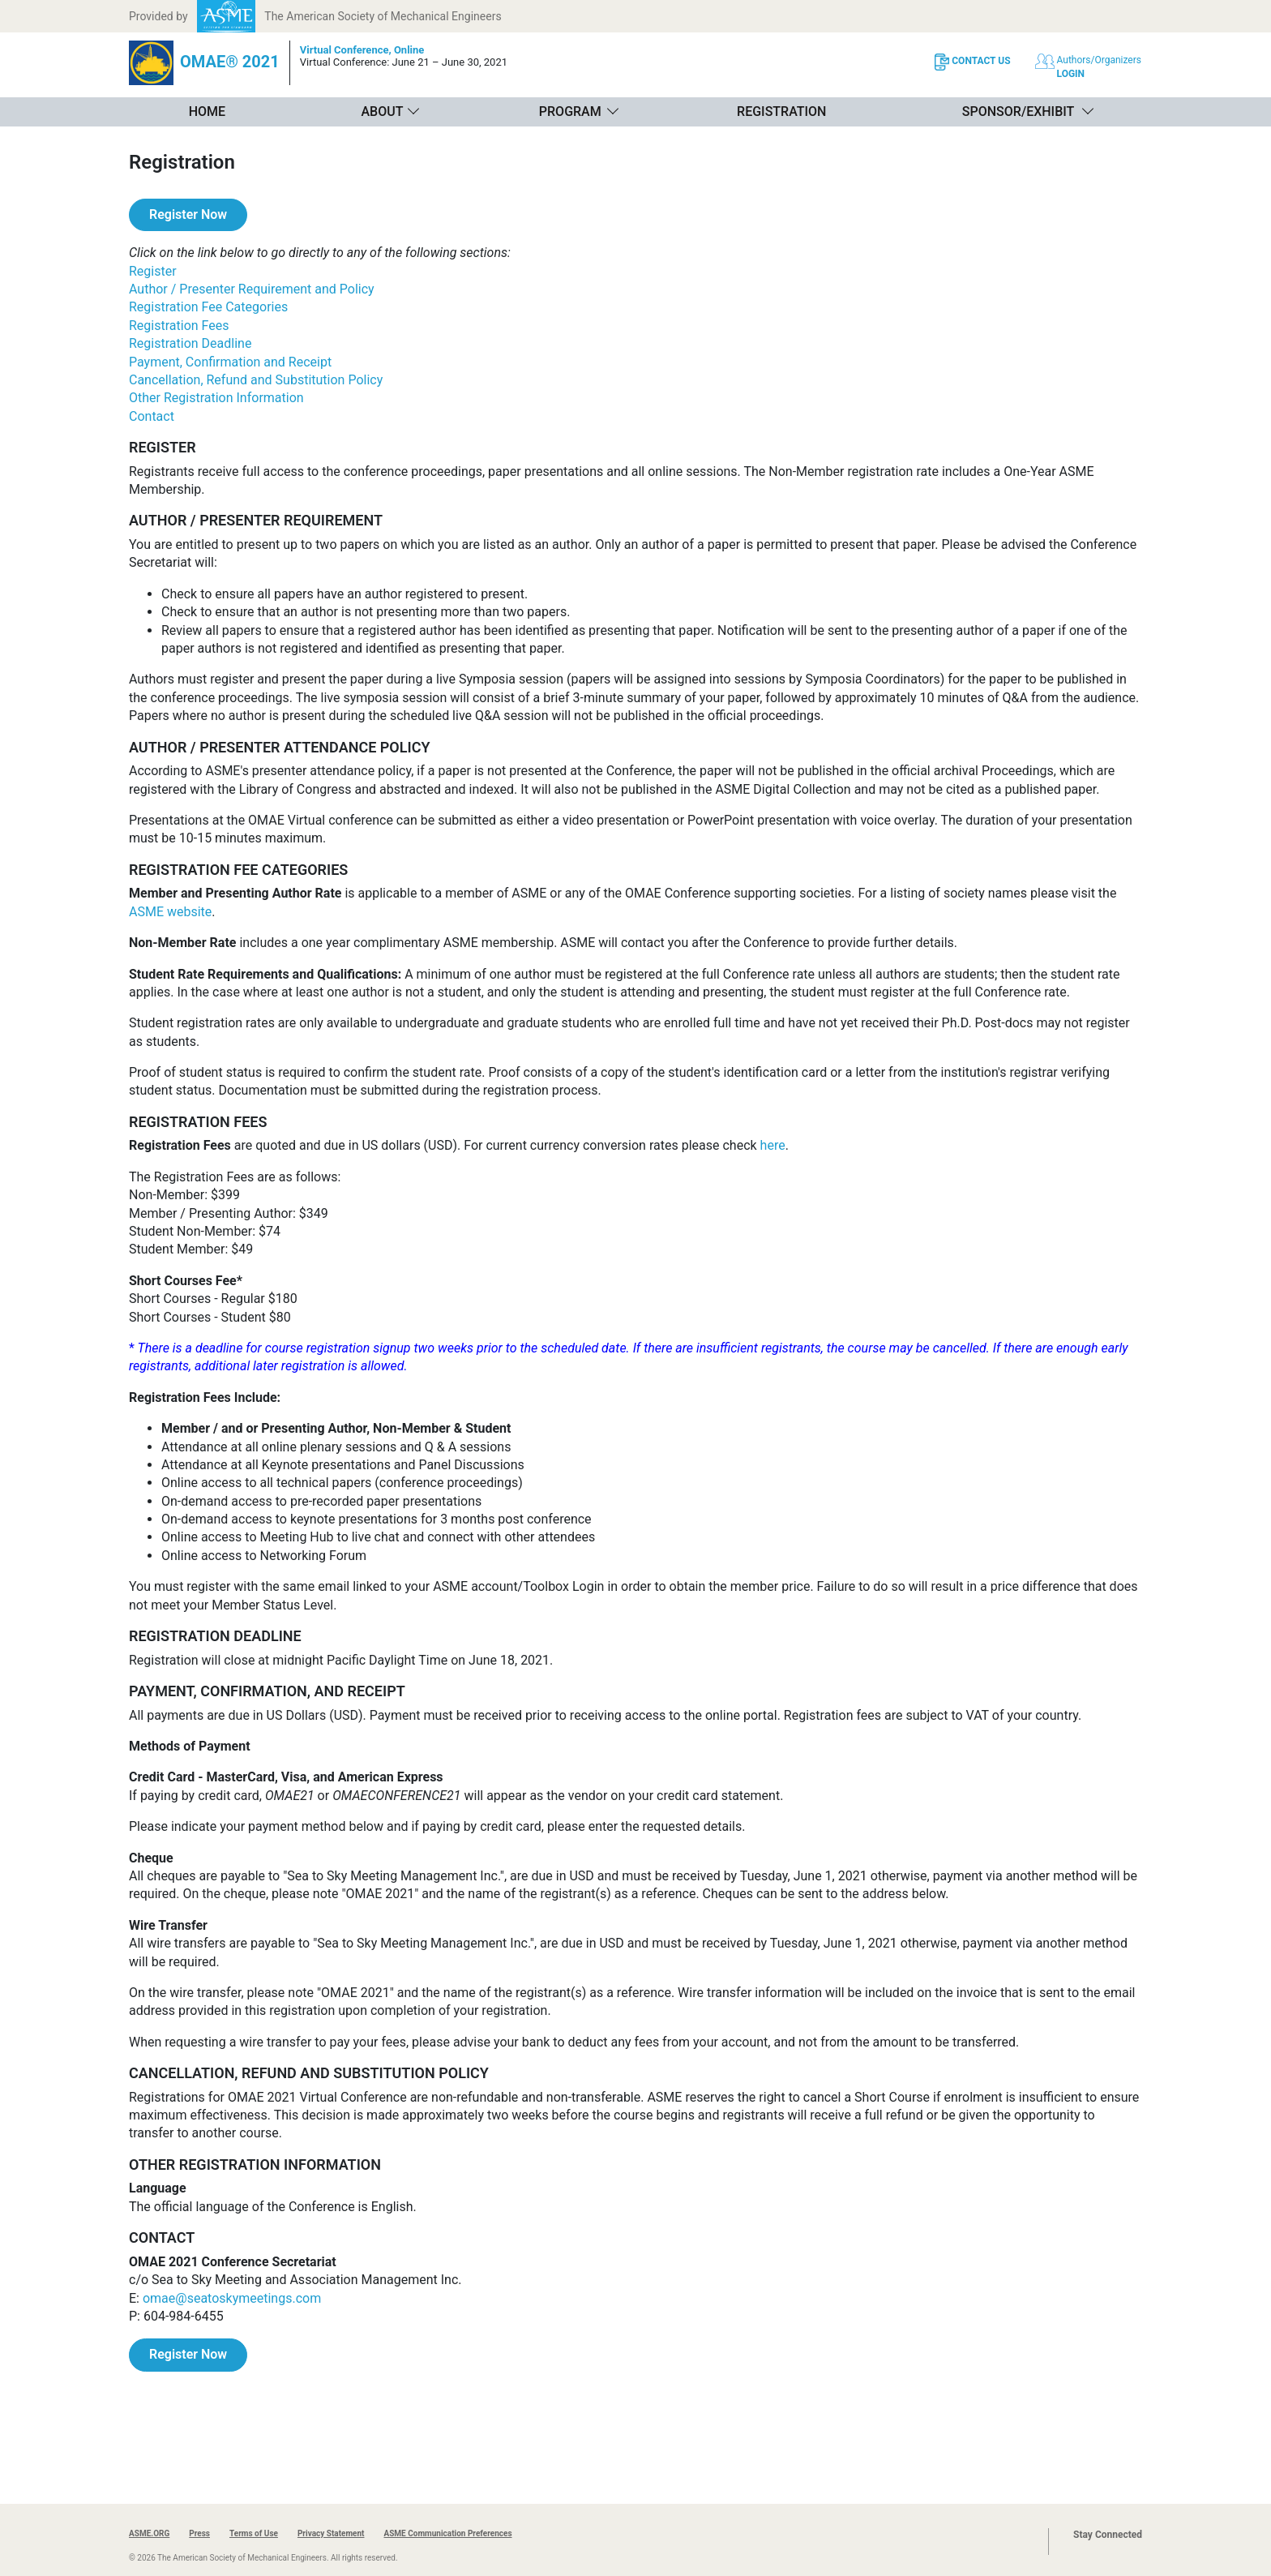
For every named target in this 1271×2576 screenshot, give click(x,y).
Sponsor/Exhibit (1018, 111)
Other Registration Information (216, 397)
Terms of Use (253, 2533)
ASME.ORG (149, 2533)
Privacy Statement (331, 2533)
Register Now (188, 214)
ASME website (170, 911)
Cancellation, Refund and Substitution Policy (256, 380)
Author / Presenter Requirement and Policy (251, 289)
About (382, 111)
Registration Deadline (190, 343)
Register (153, 271)
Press (199, 2533)
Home (207, 111)
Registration (781, 111)
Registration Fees (179, 325)
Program (570, 111)
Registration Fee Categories (208, 307)
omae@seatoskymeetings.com (232, 2298)
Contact (151, 416)
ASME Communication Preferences (447, 2533)
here (772, 1145)
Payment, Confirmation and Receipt (230, 362)
